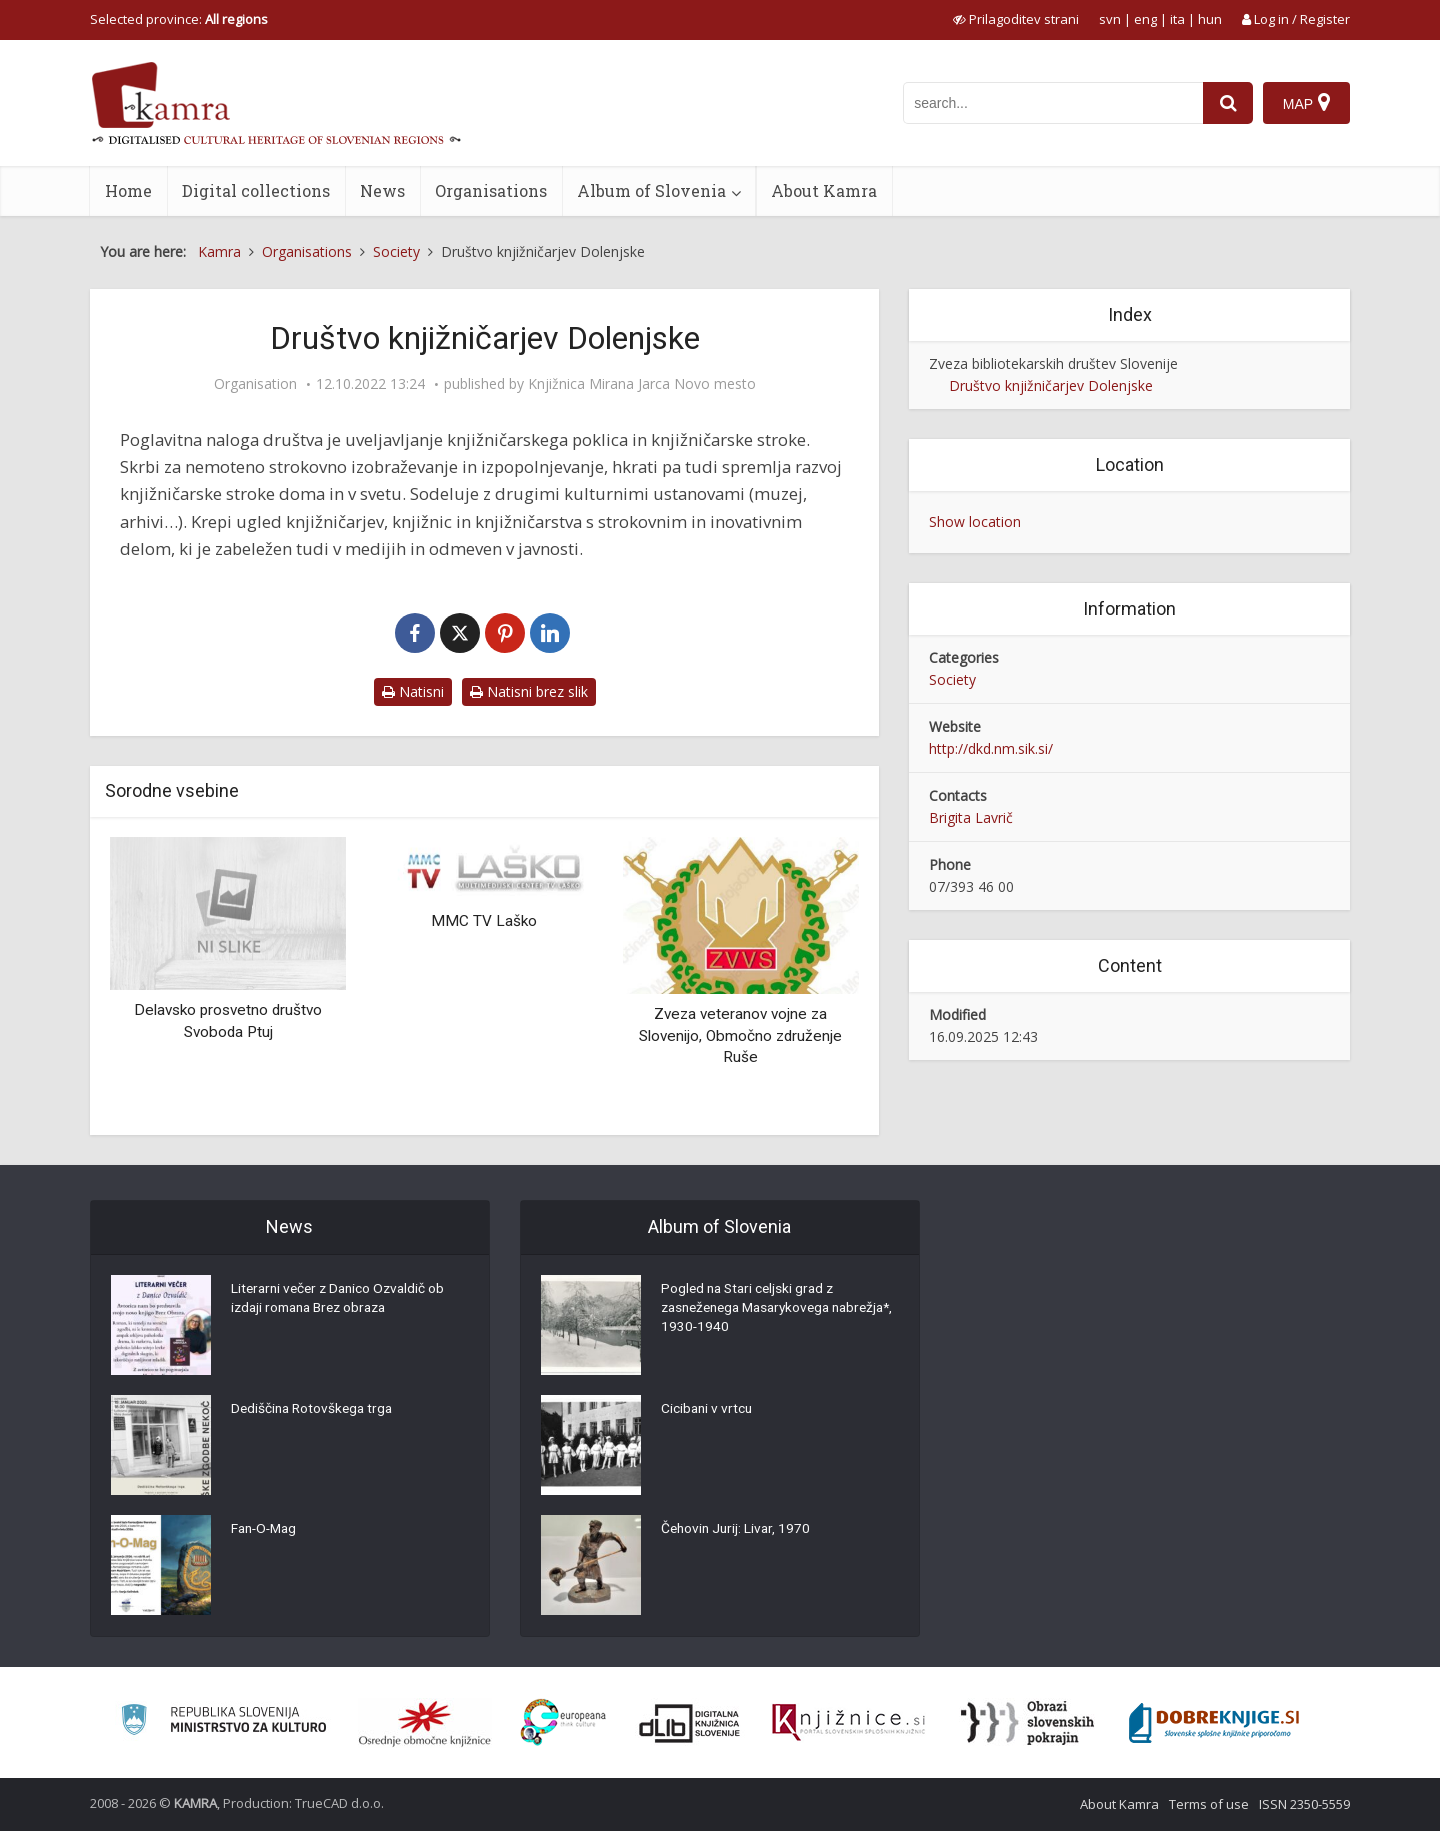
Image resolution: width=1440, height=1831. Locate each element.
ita (1177, 19)
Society (952, 679)
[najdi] (1228, 103)
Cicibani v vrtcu (708, 1410)
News (382, 190)
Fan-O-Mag (266, 1530)
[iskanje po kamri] (1053, 103)
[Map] (1306, 103)
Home (128, 190)
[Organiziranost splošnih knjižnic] (425, 1723)
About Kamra (824, 190)
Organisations (491, 190)
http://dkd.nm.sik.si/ (991, 748)
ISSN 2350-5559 (1304, 1804)
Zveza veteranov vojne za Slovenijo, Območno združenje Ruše (740, 1035)
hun (1210, 19)
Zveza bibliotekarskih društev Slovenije (1053, 363)
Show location (975, 521)
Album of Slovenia (651, 190)
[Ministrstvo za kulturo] (223, 1722)
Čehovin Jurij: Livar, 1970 (738, 1530)
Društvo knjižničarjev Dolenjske (1051, 385)
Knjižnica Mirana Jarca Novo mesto (642, 384)
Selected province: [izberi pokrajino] (179, 19)
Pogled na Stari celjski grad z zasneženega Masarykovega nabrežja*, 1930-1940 (752, 1310)
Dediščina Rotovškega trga (315, 1410)
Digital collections (256, 190)
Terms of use (1209, 1804)
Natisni (413, 691)
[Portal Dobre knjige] (1214, 1723)
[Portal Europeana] (563, 1722)
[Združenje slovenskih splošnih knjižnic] (848, 1723)
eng (1145, 19)
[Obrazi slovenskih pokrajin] (1027, 1723)
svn (1110, 19)
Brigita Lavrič (971, 817)
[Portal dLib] (690, 1723)
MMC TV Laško (484, 921)
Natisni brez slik (529, 691)
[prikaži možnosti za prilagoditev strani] (1016, 19)
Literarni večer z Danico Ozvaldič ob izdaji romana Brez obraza (342, 1300)
